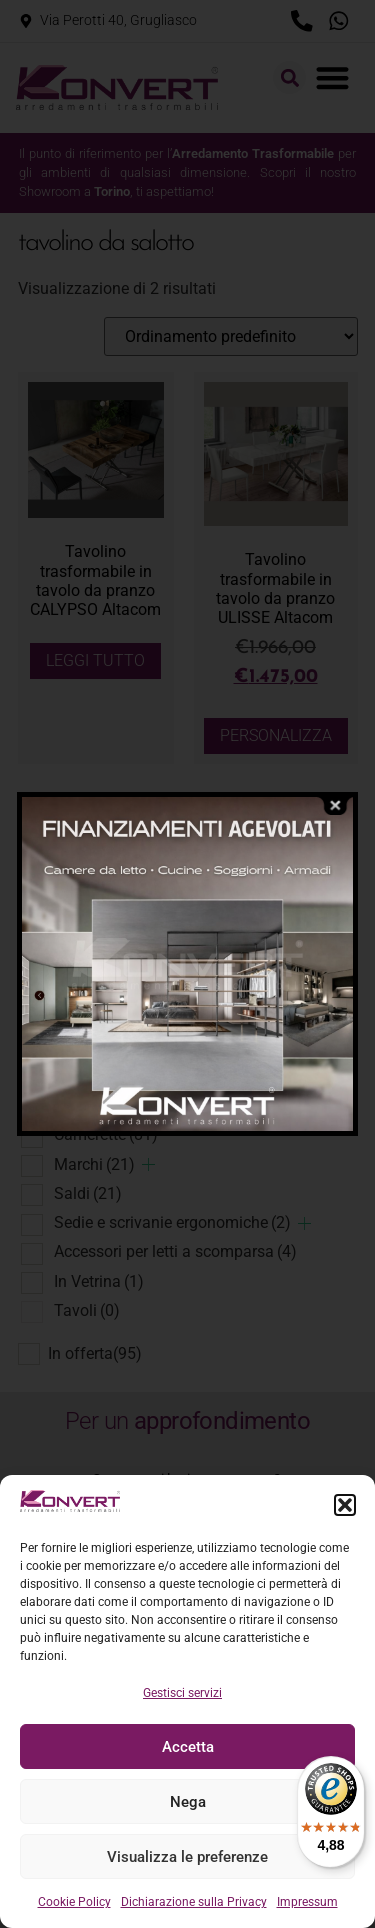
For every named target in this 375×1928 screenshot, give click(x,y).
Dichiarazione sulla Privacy (194, 1902)
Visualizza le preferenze (187, 1857)
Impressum (307, 1902)
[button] (345, 1505)
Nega (188, 1802)
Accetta (188, 1747)
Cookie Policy (74, 1902)
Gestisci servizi (182, 1693)
